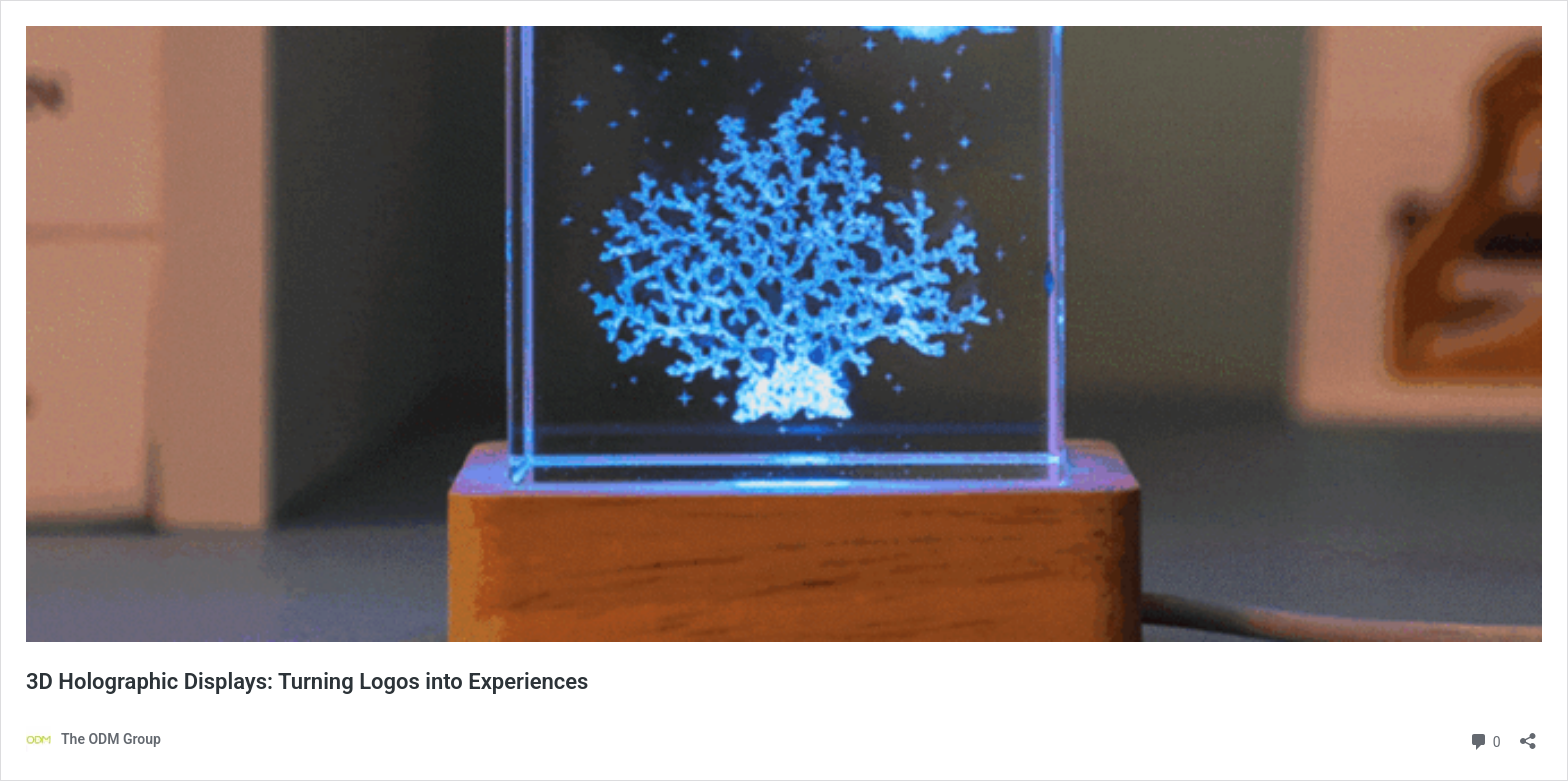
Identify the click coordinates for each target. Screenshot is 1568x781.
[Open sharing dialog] (1528, 734)
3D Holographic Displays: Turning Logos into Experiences (307, 681)
